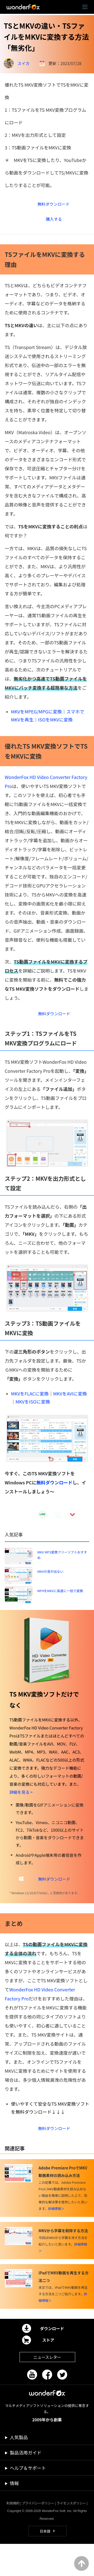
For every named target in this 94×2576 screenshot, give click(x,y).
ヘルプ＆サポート (28, 2500)
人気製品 (19, 2469)
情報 (14, 2515)
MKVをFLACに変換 (30, 1401)
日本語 (45, 2563)
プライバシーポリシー (38, 2535)
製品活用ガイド (25, 2484)
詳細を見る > (21, 1819)
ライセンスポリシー (71, 2535)
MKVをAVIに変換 (70, 1401)
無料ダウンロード (54, 1490)
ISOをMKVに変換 (55, 724)
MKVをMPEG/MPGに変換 (36, 716)
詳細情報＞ (56, 2240)
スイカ (24, 63)
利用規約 (13, 2535)
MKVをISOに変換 (33, 1409)
